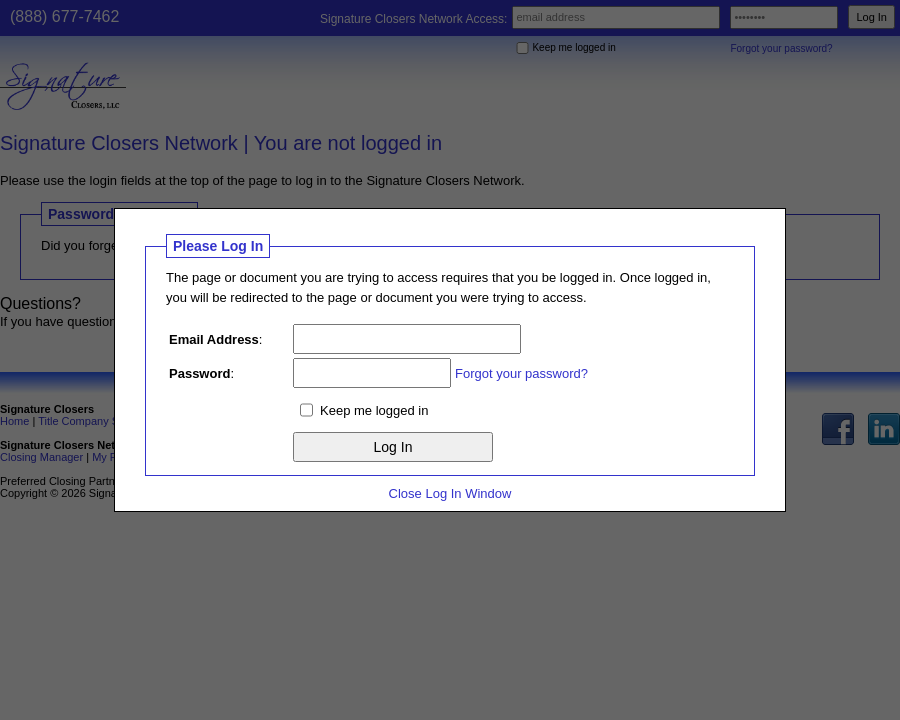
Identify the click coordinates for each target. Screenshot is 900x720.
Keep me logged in (374, 410)
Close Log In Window (450, 493)
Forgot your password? (521, 373)
